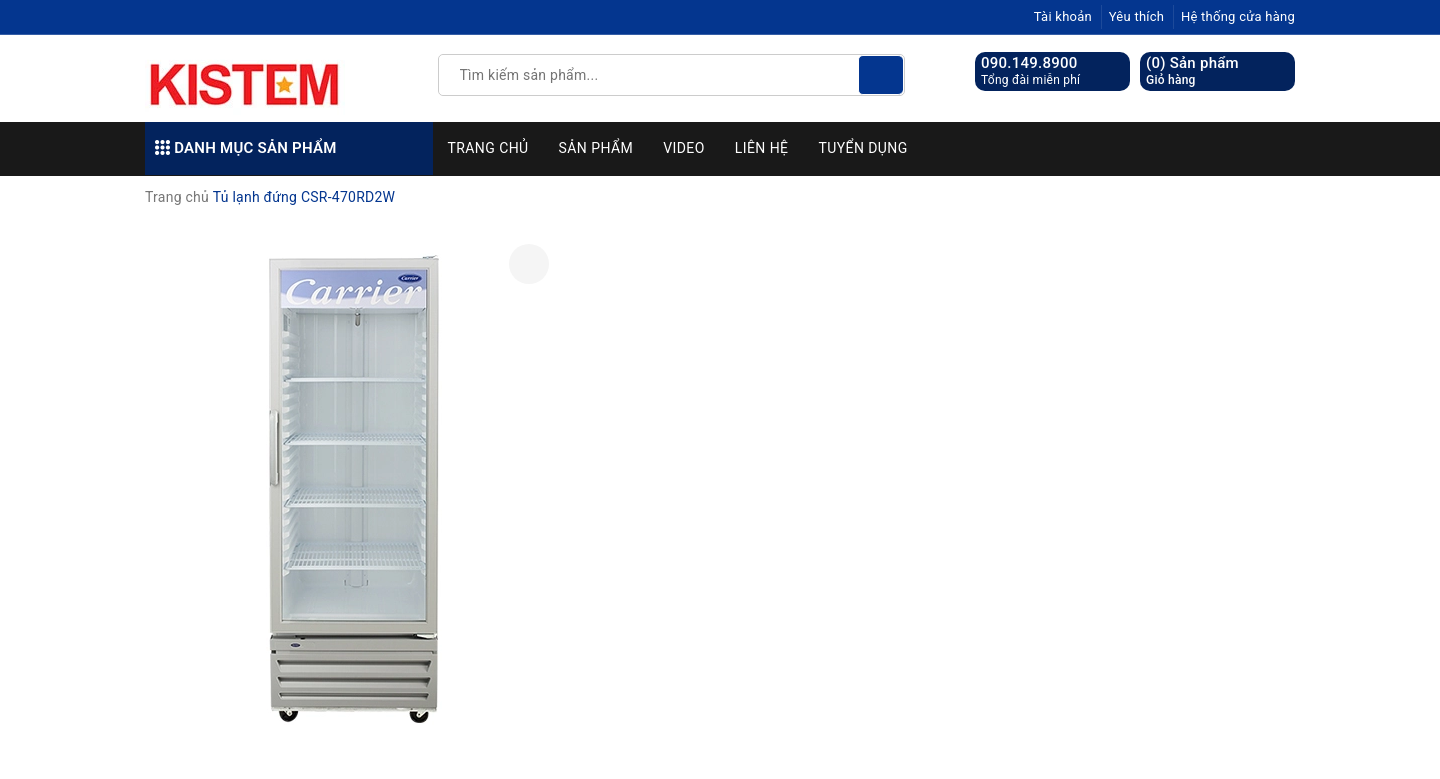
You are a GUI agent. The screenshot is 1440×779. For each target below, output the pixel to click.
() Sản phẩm (1192, 71)
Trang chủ (488, 148)
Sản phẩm (596, 148)
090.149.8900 (1029, 63)
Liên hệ (762, 148)
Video (684, 148)
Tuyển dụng (862, 148)
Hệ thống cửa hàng (1238, 16)
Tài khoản (1063, 16)
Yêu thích (1137, 16)
